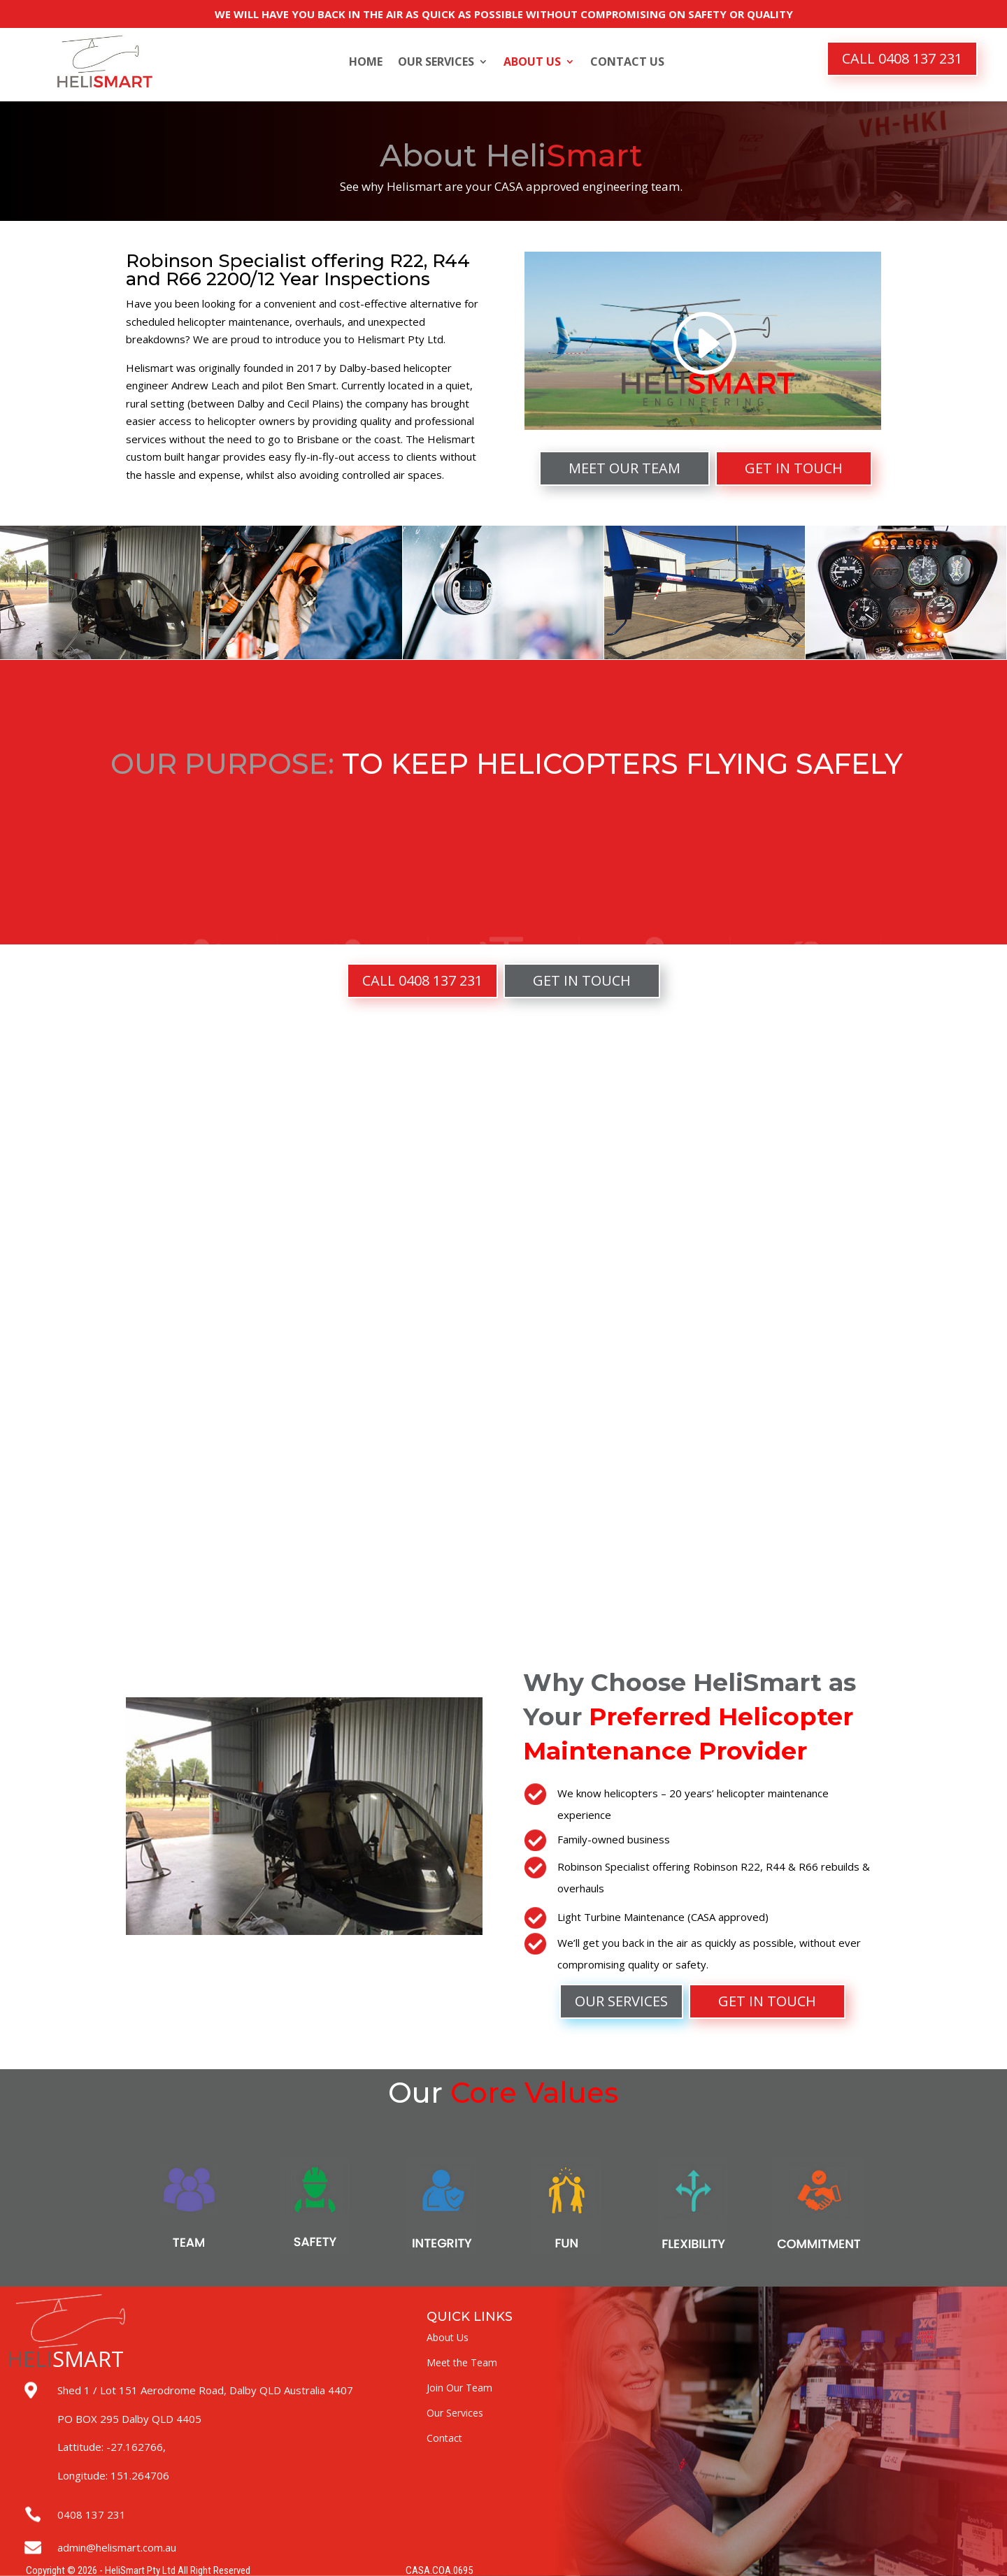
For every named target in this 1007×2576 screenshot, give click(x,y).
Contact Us (627, 63)
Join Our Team (459, 2387)
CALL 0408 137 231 (902, 58)
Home (366, 63)
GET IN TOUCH (794, 468)
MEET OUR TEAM (624, 468)
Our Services (436, 63)
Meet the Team (462, 2362)
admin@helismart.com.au (116, 2547)
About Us (532, 63)
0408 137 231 (91, 2514)
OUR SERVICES (621, 2001)
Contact (444, 2438)
